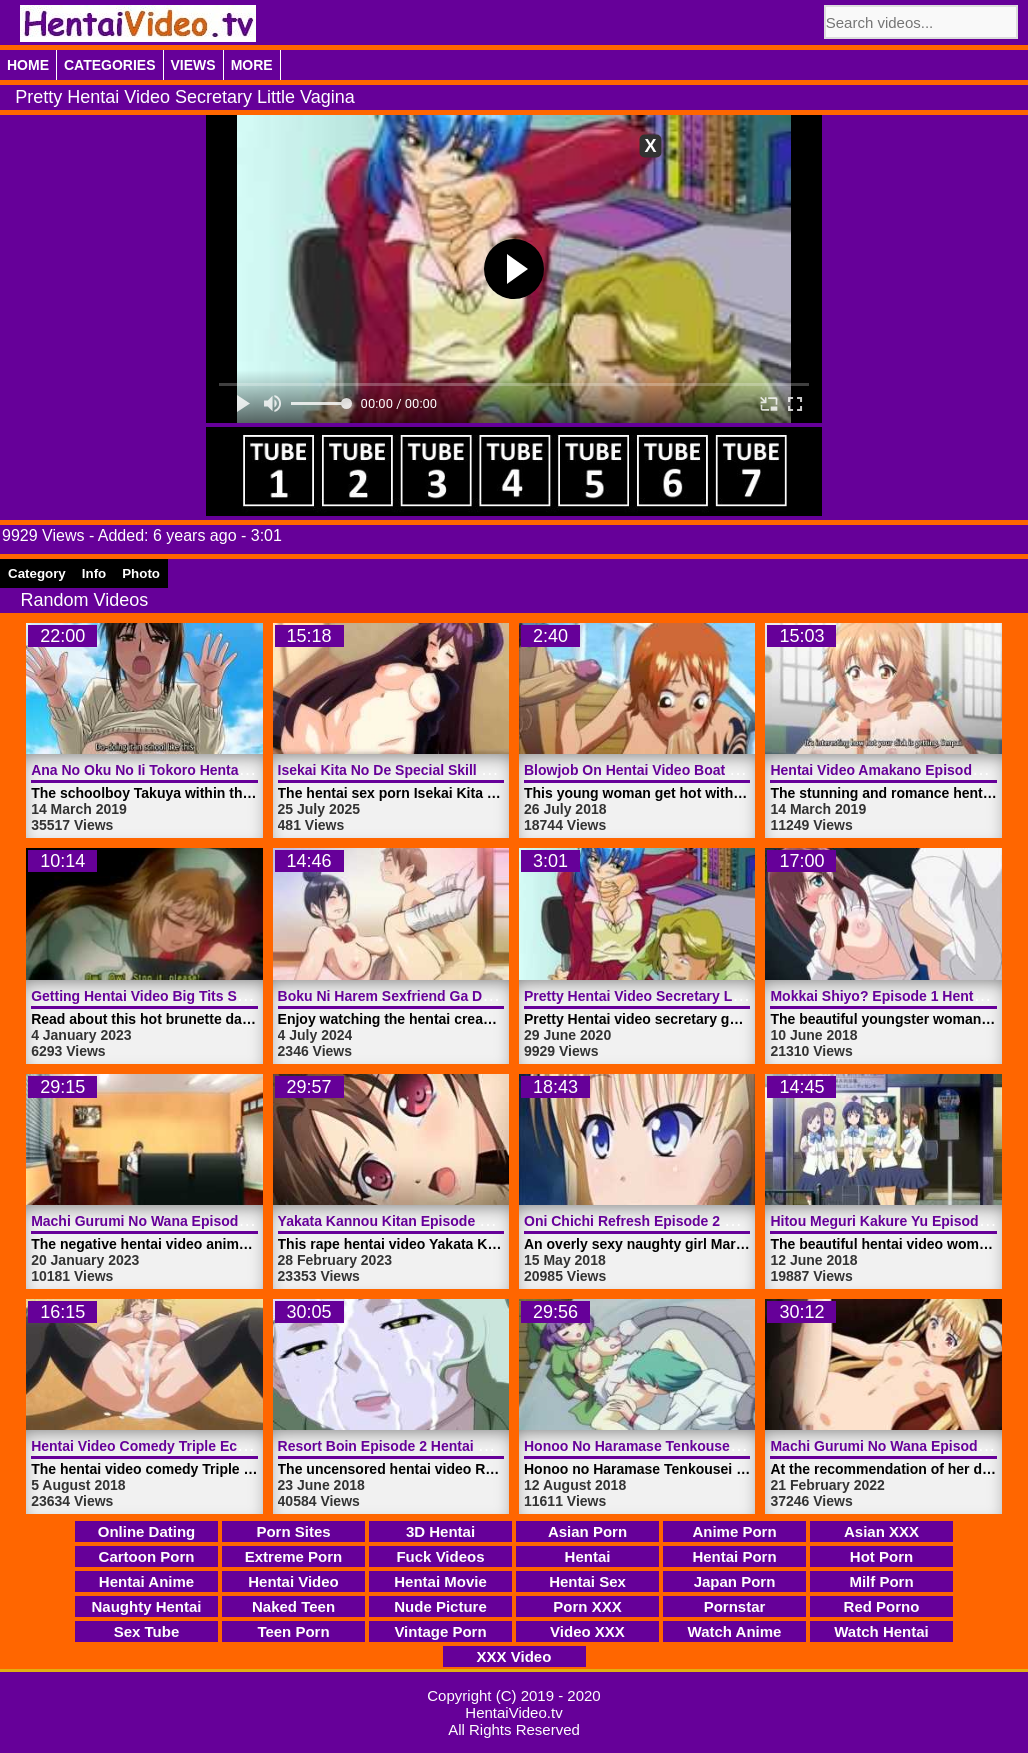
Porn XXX (587, 1606)
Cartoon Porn (147, 1556)
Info (94, 573)
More (252, 65)
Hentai (588, 1556)
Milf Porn (881, 1581)
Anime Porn (734, 1531)
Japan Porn (735, 1581)
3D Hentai (440, 1531)
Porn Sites (293, 1531)
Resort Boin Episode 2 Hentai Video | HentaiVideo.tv (451, 1446)
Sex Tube (147, 1631)
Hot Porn (881, 1556)
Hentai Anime (146, 1581)
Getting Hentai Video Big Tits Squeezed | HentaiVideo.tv (216, 996)
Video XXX (587, 1631)
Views (193, 65)
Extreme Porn (294, 1556)
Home (28, 65)
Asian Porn (587, 1531)
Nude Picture (440, 1606)
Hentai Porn (734, 1556)
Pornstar (735, 1606)
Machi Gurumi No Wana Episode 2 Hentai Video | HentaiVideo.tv (243, 1221)
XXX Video (514, 1656)
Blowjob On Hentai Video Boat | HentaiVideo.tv (679, 770)
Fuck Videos (440, 1556)
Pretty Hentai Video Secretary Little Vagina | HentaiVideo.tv (719, 996)
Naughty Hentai (146, 1606)
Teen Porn (293, 1631)
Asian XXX (881, 1531)
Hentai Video (293, 1581)
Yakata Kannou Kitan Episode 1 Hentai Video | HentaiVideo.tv (481, 1221)
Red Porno (882, 1606)
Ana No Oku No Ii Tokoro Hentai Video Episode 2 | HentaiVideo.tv (247, 770)
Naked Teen (293, 1606)
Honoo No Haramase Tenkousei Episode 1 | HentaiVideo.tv (718, 1446)
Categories (110, 65)
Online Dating (147, 1531)
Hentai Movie (440, 1581)
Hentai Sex (587, 1581)
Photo (141, 573)
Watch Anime (735, 1631)
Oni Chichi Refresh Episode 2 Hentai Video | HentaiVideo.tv (720, 1221)
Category (37, 573)
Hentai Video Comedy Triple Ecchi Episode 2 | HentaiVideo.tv (233, 1446)
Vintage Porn (440, 1631)
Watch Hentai (881, 1631)
